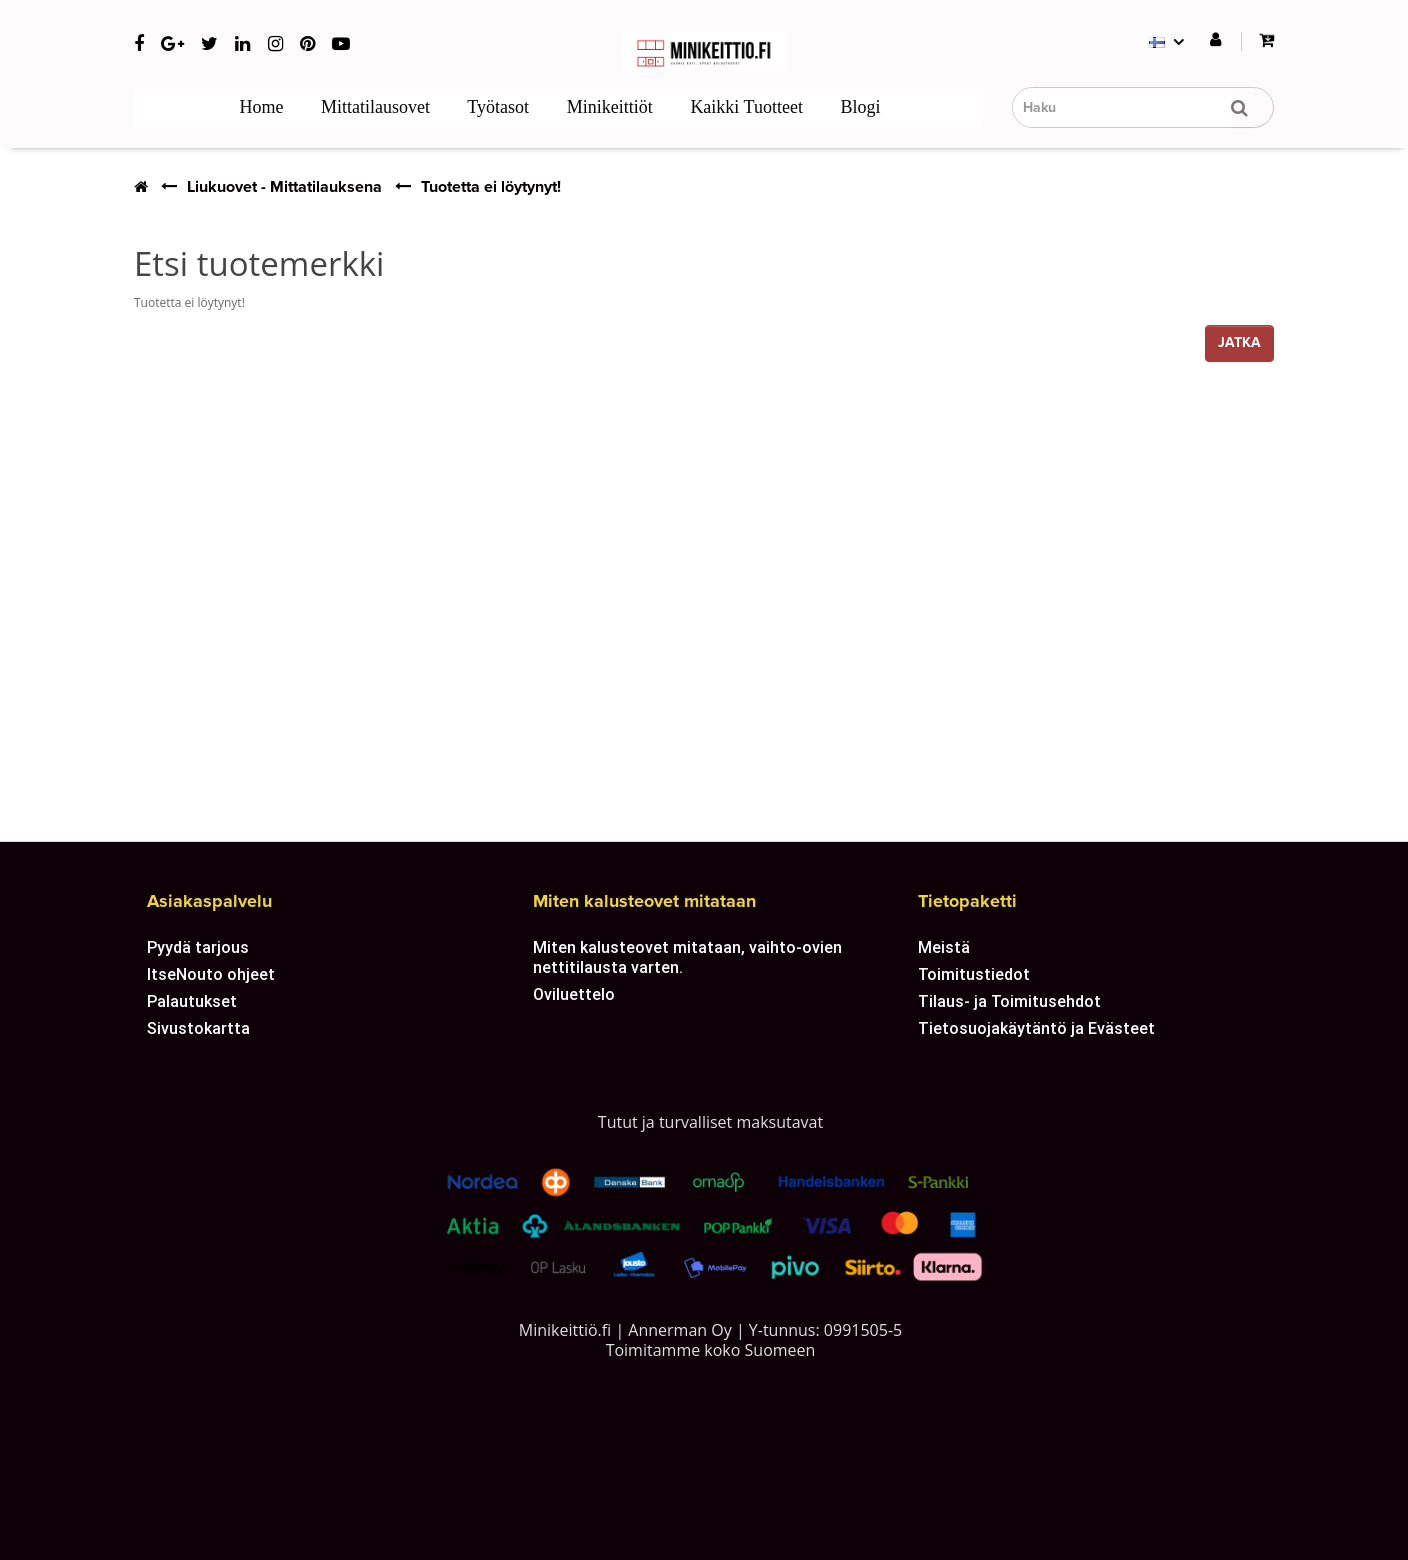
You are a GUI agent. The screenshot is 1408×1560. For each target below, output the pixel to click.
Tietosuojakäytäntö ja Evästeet (1036, 1028)
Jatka (1239, 342)
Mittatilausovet (373, 107)
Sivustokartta (198, 1028)
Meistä (944, 947)
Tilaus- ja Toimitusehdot (1009, 1001)
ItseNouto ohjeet (211, 974)
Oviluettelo (574, 994)
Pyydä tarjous (198, 947)
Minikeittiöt (607, 107)
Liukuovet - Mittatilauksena (284, 187)
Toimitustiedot (974, 974)
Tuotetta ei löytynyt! (491, 187)
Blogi (858, 107)
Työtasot (496, 107)
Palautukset (192, 1001)
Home (259, 107)
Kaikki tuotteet (744, 107)
